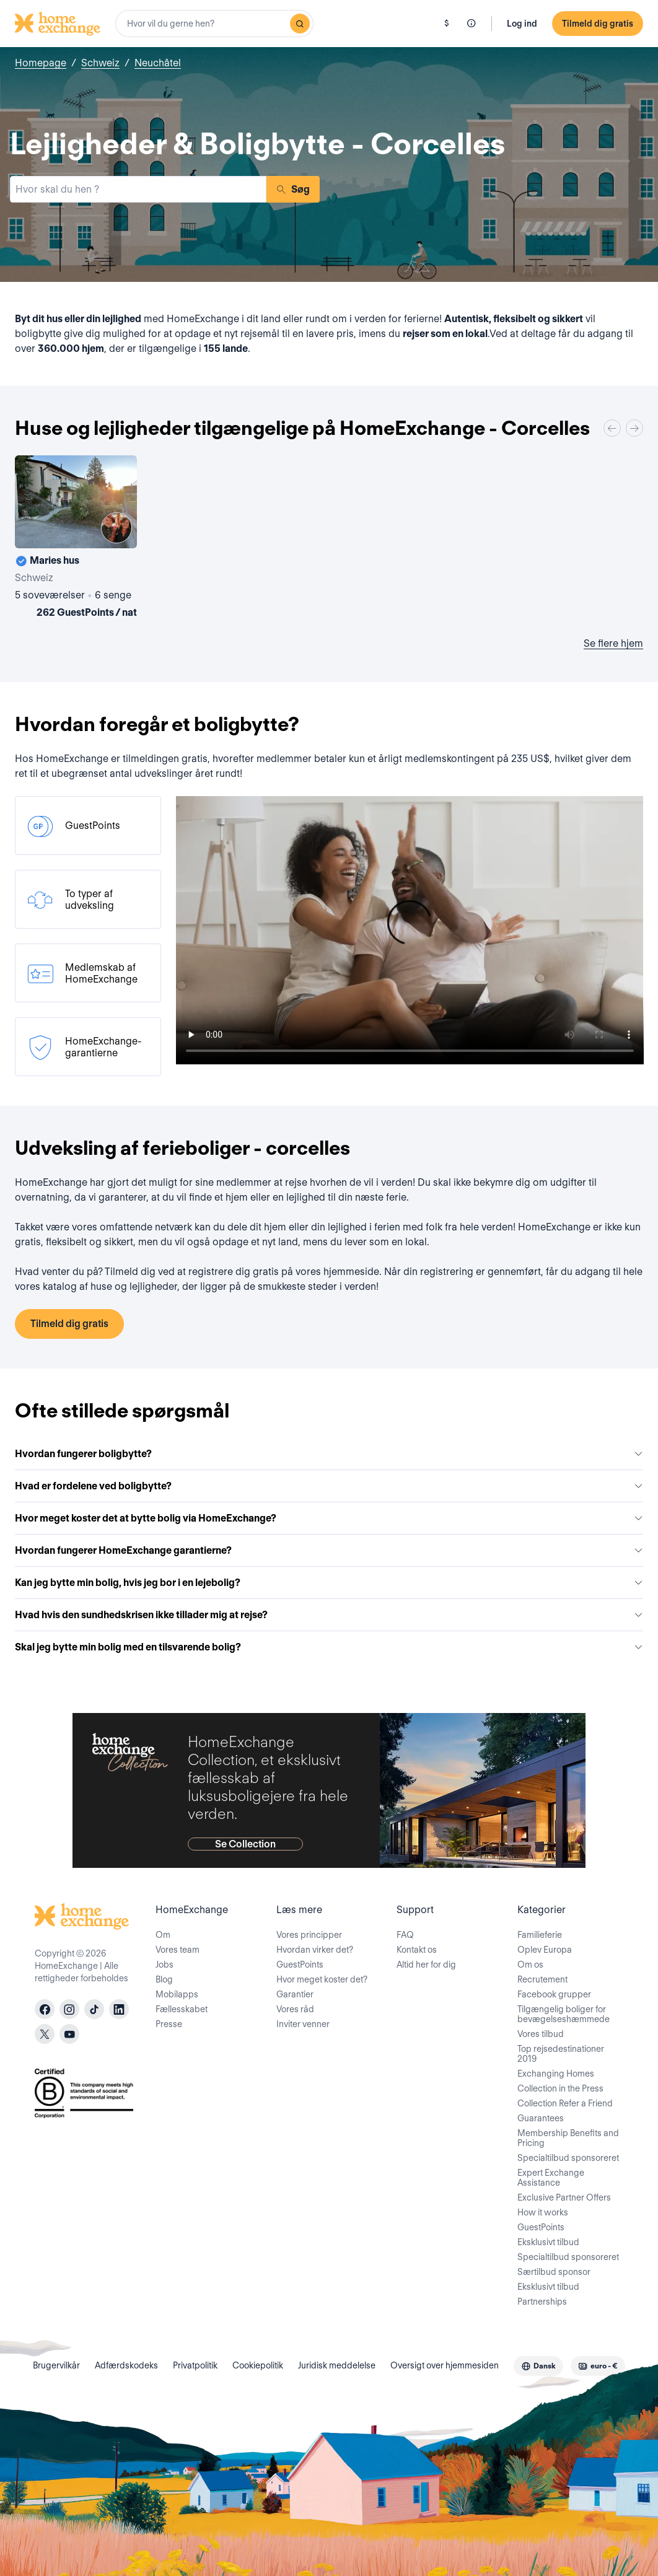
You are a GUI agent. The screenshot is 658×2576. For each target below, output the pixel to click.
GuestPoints (299, 1964)
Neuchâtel (157, 63)
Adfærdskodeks (126, 2365)
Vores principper (309, 1935)
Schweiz (100, 63)
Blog (164, 1979)
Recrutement (542, 1979)
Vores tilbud (540, 2034)
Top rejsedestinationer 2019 (560, 2054)
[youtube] (69, 2034)
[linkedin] (119, 2009)
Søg (293, 189)
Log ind (522, 23)
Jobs (164, 1964)
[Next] (634, 428)
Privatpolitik (195, 2365)
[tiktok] (94, 2009)
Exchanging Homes (555, 2074)
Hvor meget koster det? (321, 1979)
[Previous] (612, 428)
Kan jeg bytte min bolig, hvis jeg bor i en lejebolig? (329, 1582)
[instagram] (69, 2009)
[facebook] (45, 2009)
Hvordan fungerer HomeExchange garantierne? (329, 1550)
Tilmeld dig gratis (597, 23)
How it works (542, 2212)
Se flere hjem (613, 643)
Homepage (40, 63)
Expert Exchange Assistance (550, 2178)
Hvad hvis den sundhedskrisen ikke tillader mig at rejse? (329, 1615)
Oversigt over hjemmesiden (444, 2365)
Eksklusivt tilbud (548, 2242)
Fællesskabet (182, 2009)
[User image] (116, 527)
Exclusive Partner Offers (564, 2197)
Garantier (295, 1994)
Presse (169, 2024)
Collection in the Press (560, 2088)
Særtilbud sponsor (553, 2272)
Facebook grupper (554, 1994)
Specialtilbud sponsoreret (568, 2158)
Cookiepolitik (257, 2365)
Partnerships (542, 2302)
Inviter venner (303, 2024)
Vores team (178, 1950)
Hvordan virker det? (314, 1950)
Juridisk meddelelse (336, 2365)
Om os (530, 1964)
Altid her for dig (426, 1964)
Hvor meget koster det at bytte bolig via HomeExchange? (329, 1518)
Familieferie (539, 1935)
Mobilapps (177, 1994)
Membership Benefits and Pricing (568, 2138)
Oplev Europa (544, 1950)
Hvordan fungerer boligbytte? (329, 1454)
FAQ (405, 1935)
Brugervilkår (56, 2365)
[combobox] (214, 23)
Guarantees (540, 2118)
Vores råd (295, 2009)
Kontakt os (417, 1950)
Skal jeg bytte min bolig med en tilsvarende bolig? (329, 1647)
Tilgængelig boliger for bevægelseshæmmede (563, 2014)
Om (163, 1935)
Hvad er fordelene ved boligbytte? (329, 1486)
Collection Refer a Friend (565, 2103)
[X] (45, 2034)
